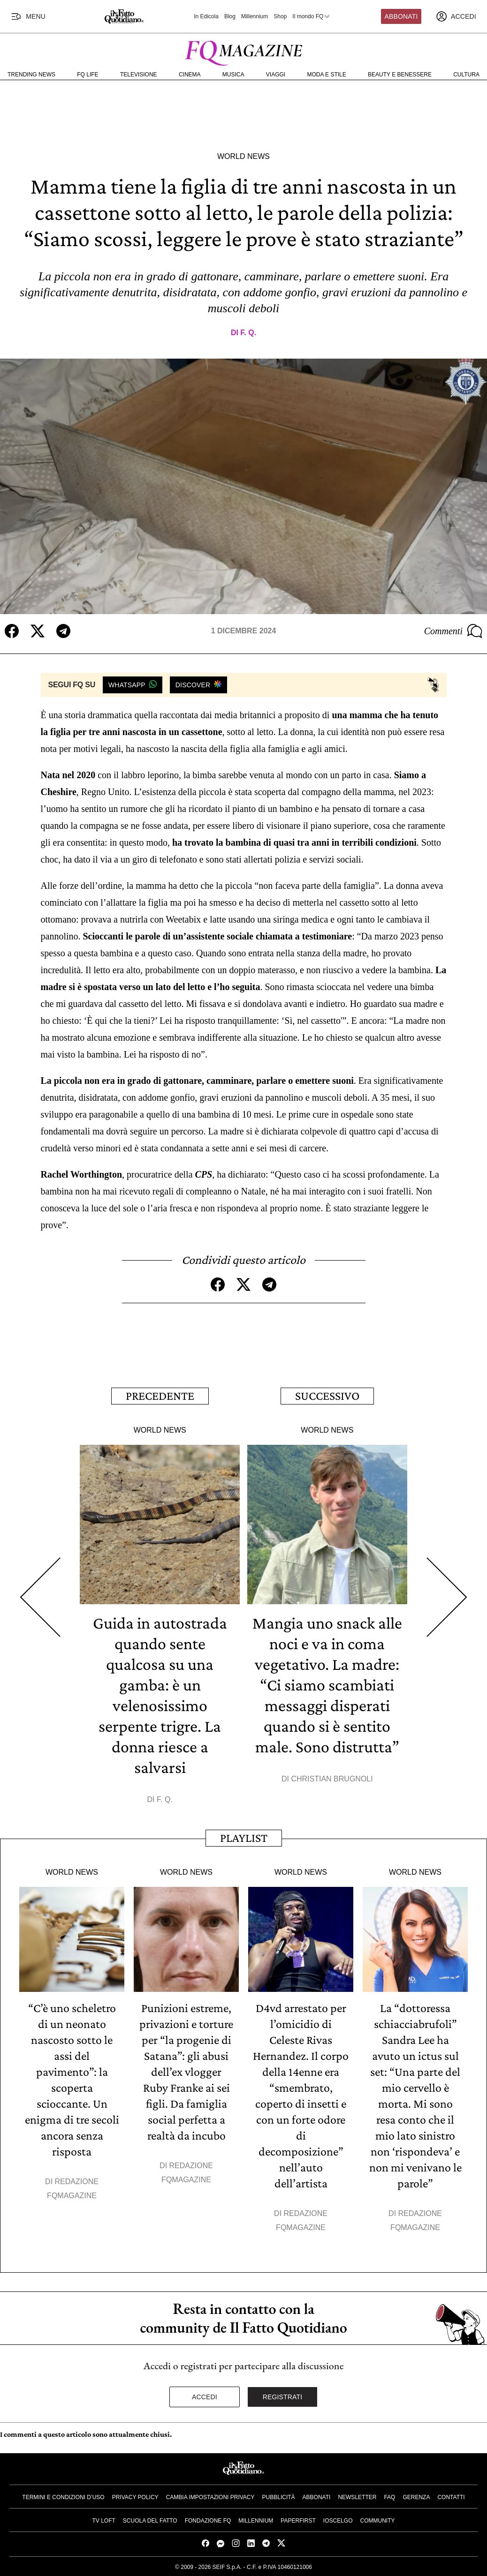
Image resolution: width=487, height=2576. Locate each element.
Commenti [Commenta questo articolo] (453, 631)
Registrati (283, 2397)
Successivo (327, 1396)
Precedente (160, 1396)
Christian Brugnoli (332, 1779)
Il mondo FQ (311, 16)
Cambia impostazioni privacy (210, 2497)
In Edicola (206, 16)
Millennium (254, 16)
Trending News (31, 74)
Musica (233, 74)
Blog (230, 16)
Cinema (190, 74)
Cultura (466, 74)
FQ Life (87, 74)
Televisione (138, 74)
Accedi (204, 2397)
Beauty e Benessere (400, 74)
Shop (280, 16)
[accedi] (456, 16)
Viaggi (275, 74)
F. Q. (248, 333)
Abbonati (401, 16)
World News (243, 156)
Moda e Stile (326, 74)
